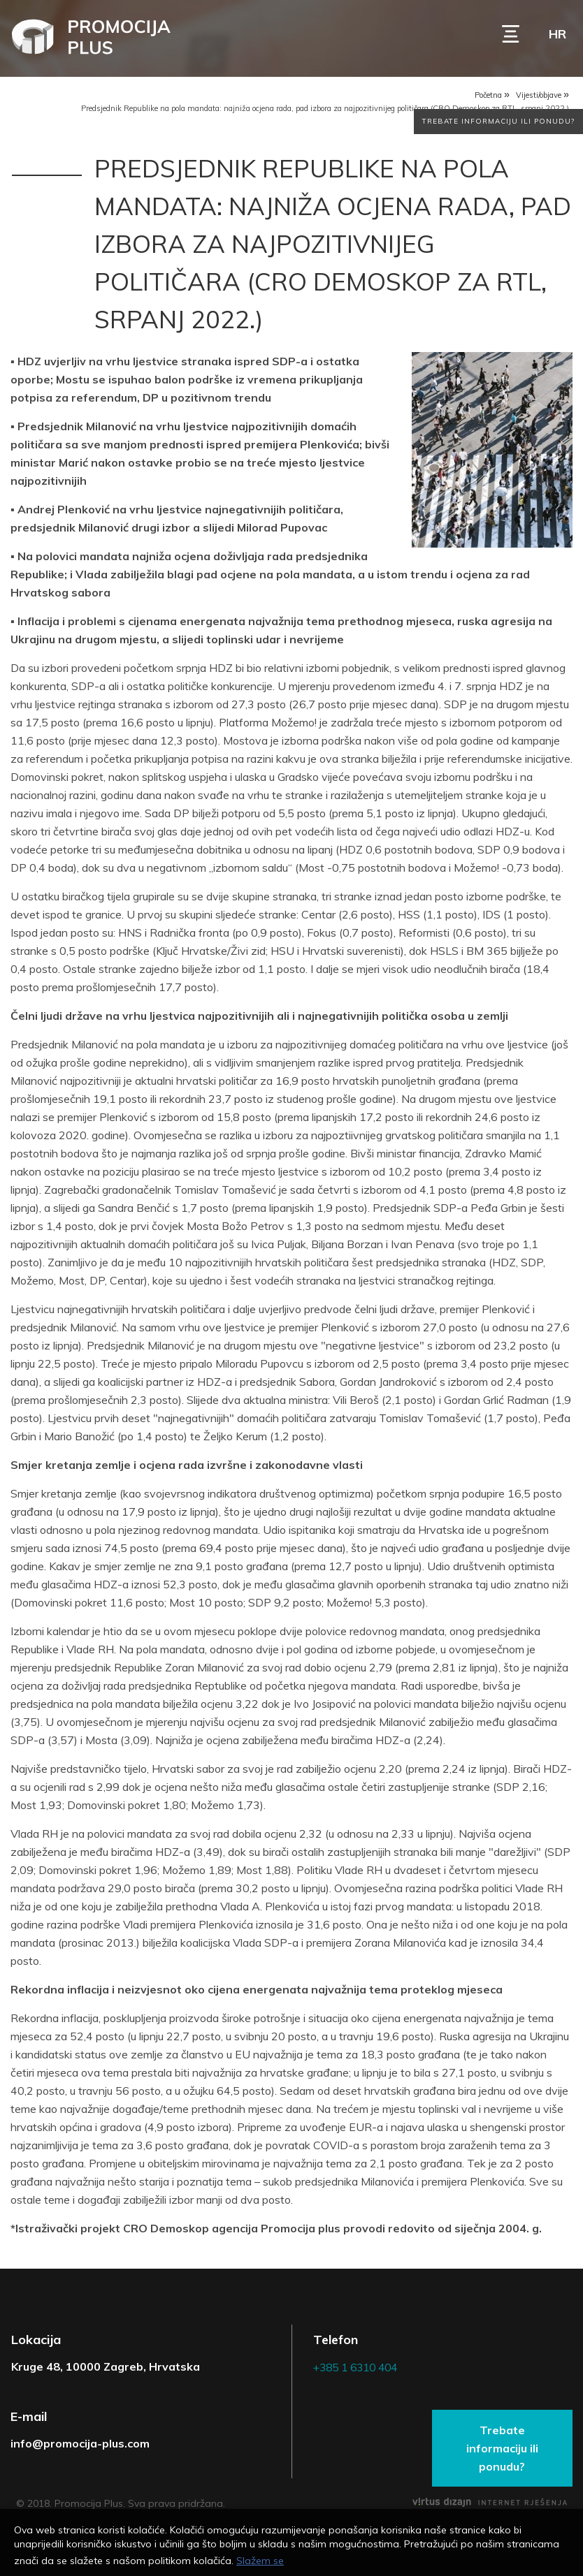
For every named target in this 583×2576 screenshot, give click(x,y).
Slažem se (260, 2560)
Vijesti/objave (538, 97)
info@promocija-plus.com (80, 2445)
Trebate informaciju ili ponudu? (498, 126)
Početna (488, 97)
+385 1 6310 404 (359, 2370)
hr (557, 34)
